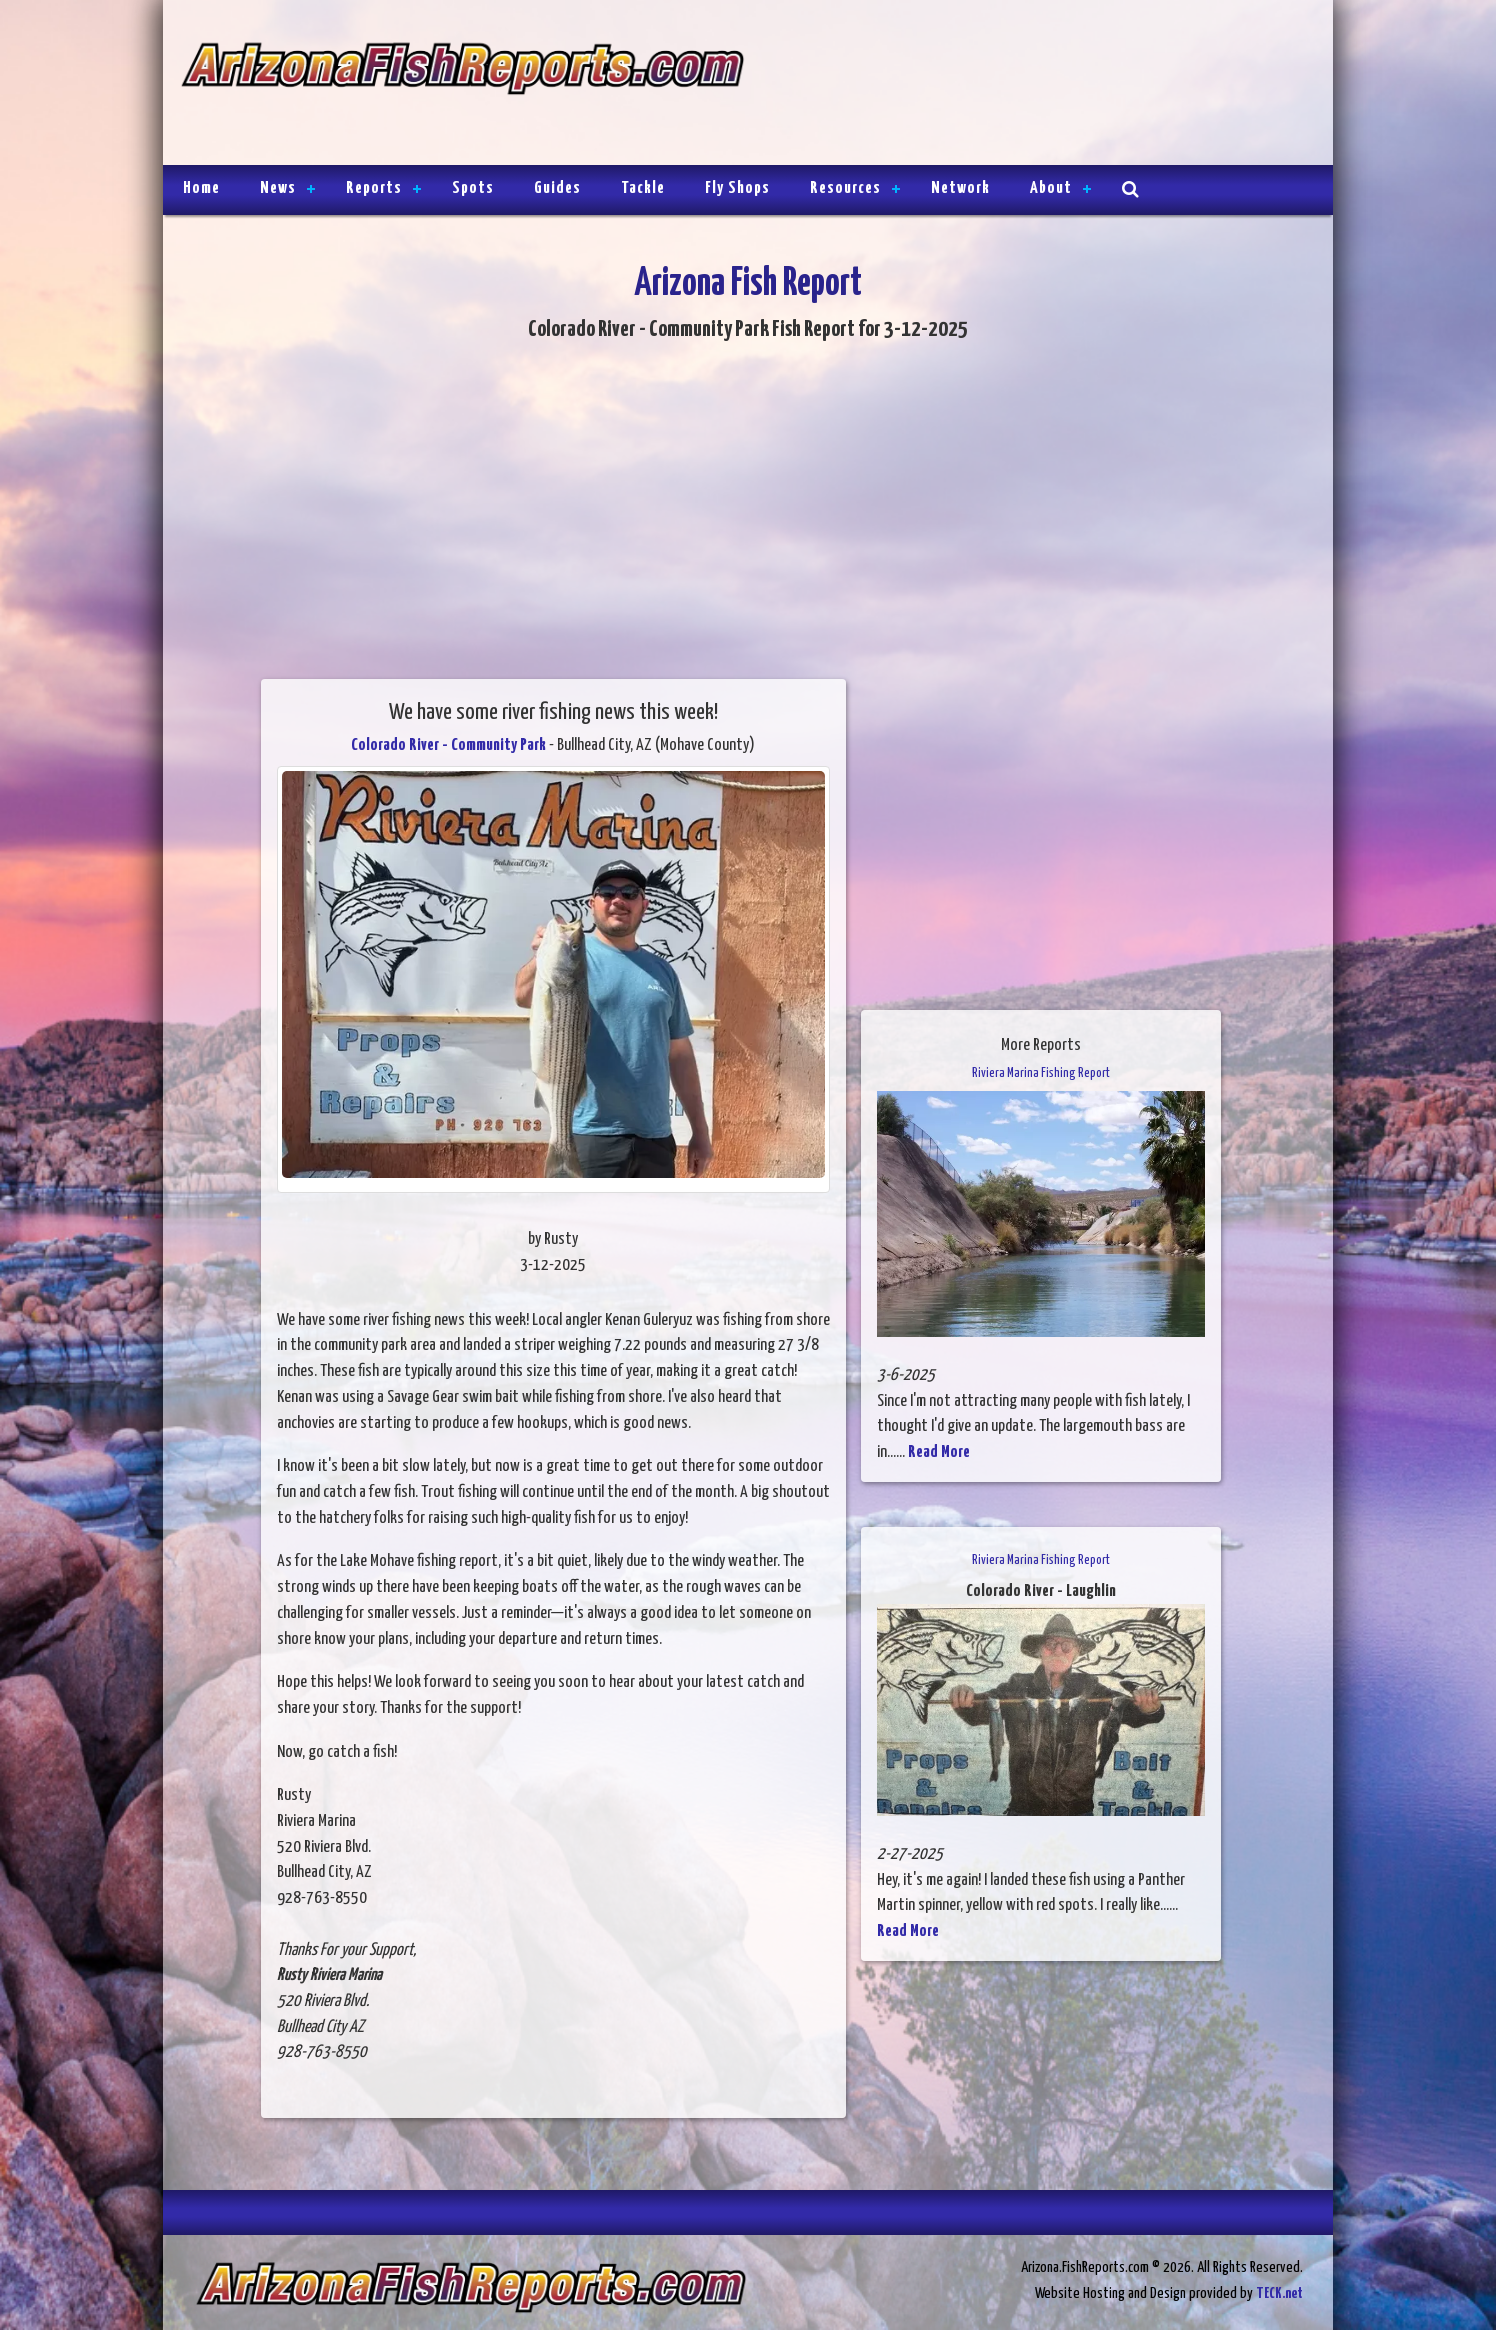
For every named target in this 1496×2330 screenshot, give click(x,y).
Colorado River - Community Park (448, 745)
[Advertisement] (1030, 85)
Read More (939, 1452)
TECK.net (1279, 2293)
